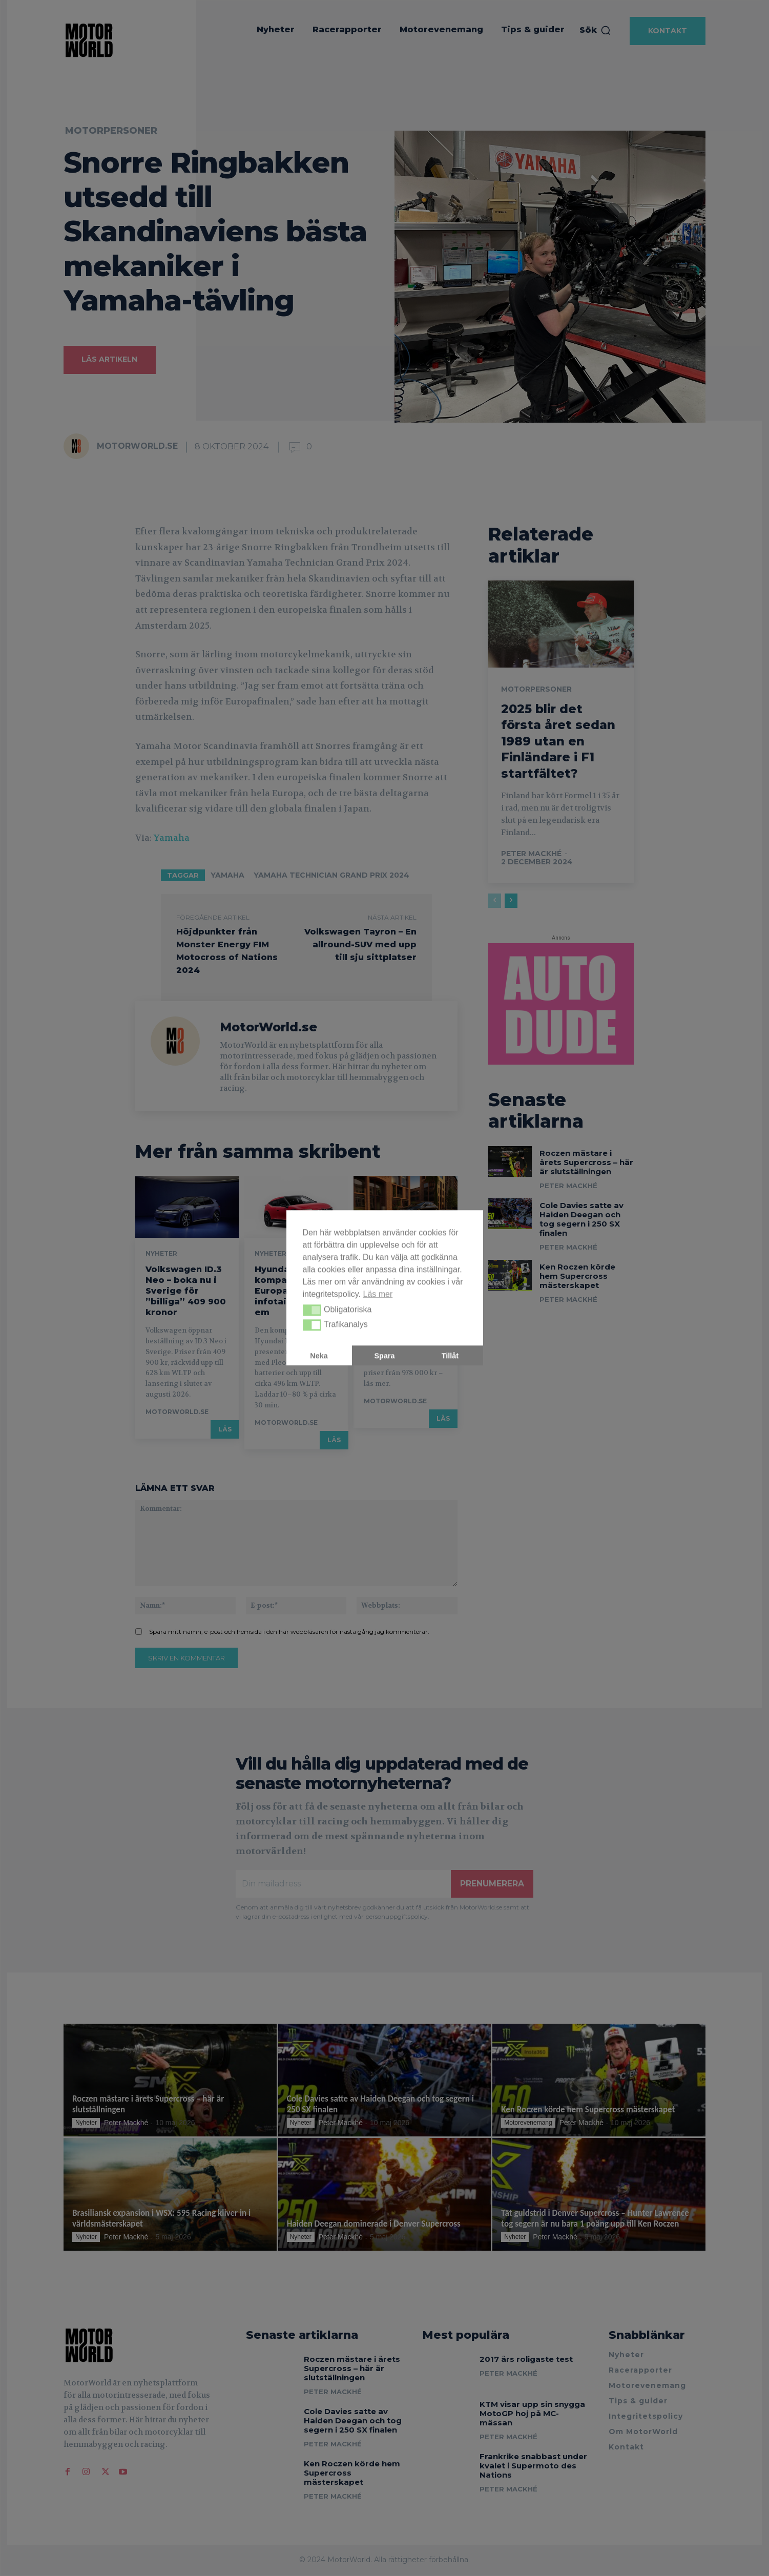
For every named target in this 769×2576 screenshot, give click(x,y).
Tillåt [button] (450, 1356)
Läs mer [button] (377, 1294)
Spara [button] (385, 1356)
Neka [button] (318, 1356)
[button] (312, 1310)
